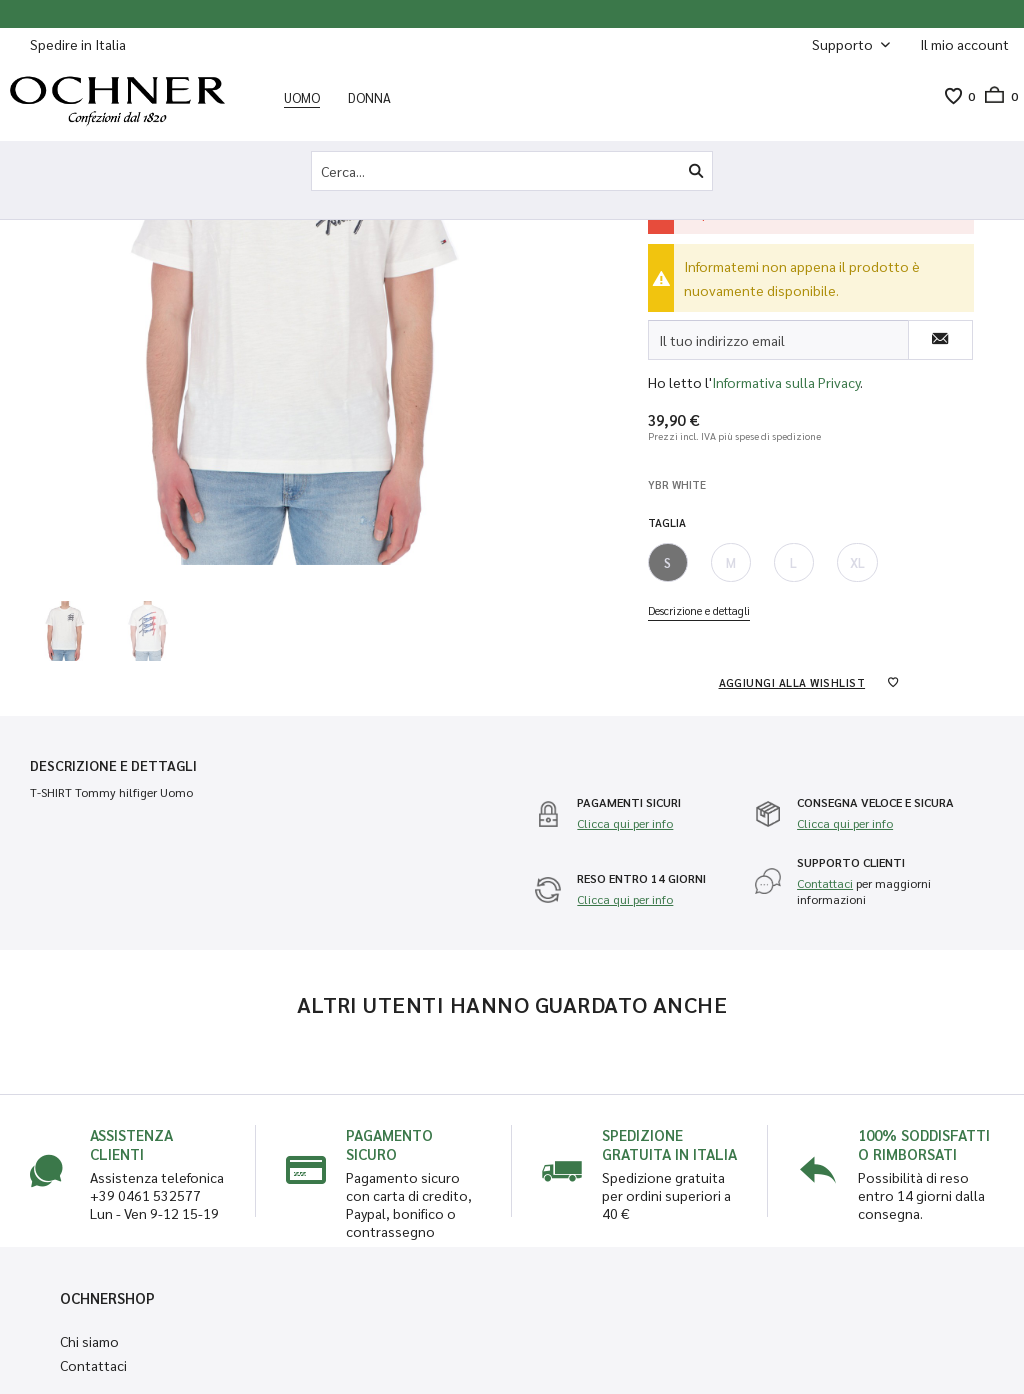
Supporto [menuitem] (844, 44)
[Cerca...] (512, 171)
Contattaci (825, 883)
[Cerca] (696, 171)
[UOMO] (302, 97)
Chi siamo (89, 1341)
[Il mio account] (964, 44)
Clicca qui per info (625, 823)
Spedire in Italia (78, 44)
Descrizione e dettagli (699, 610)
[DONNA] (369, 97)
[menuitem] (964, 44)
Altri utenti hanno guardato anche (512, 1004)
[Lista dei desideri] (953, 96)
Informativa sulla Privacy (786, 382)
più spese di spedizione (769, 435)
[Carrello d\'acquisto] (996, 96)
